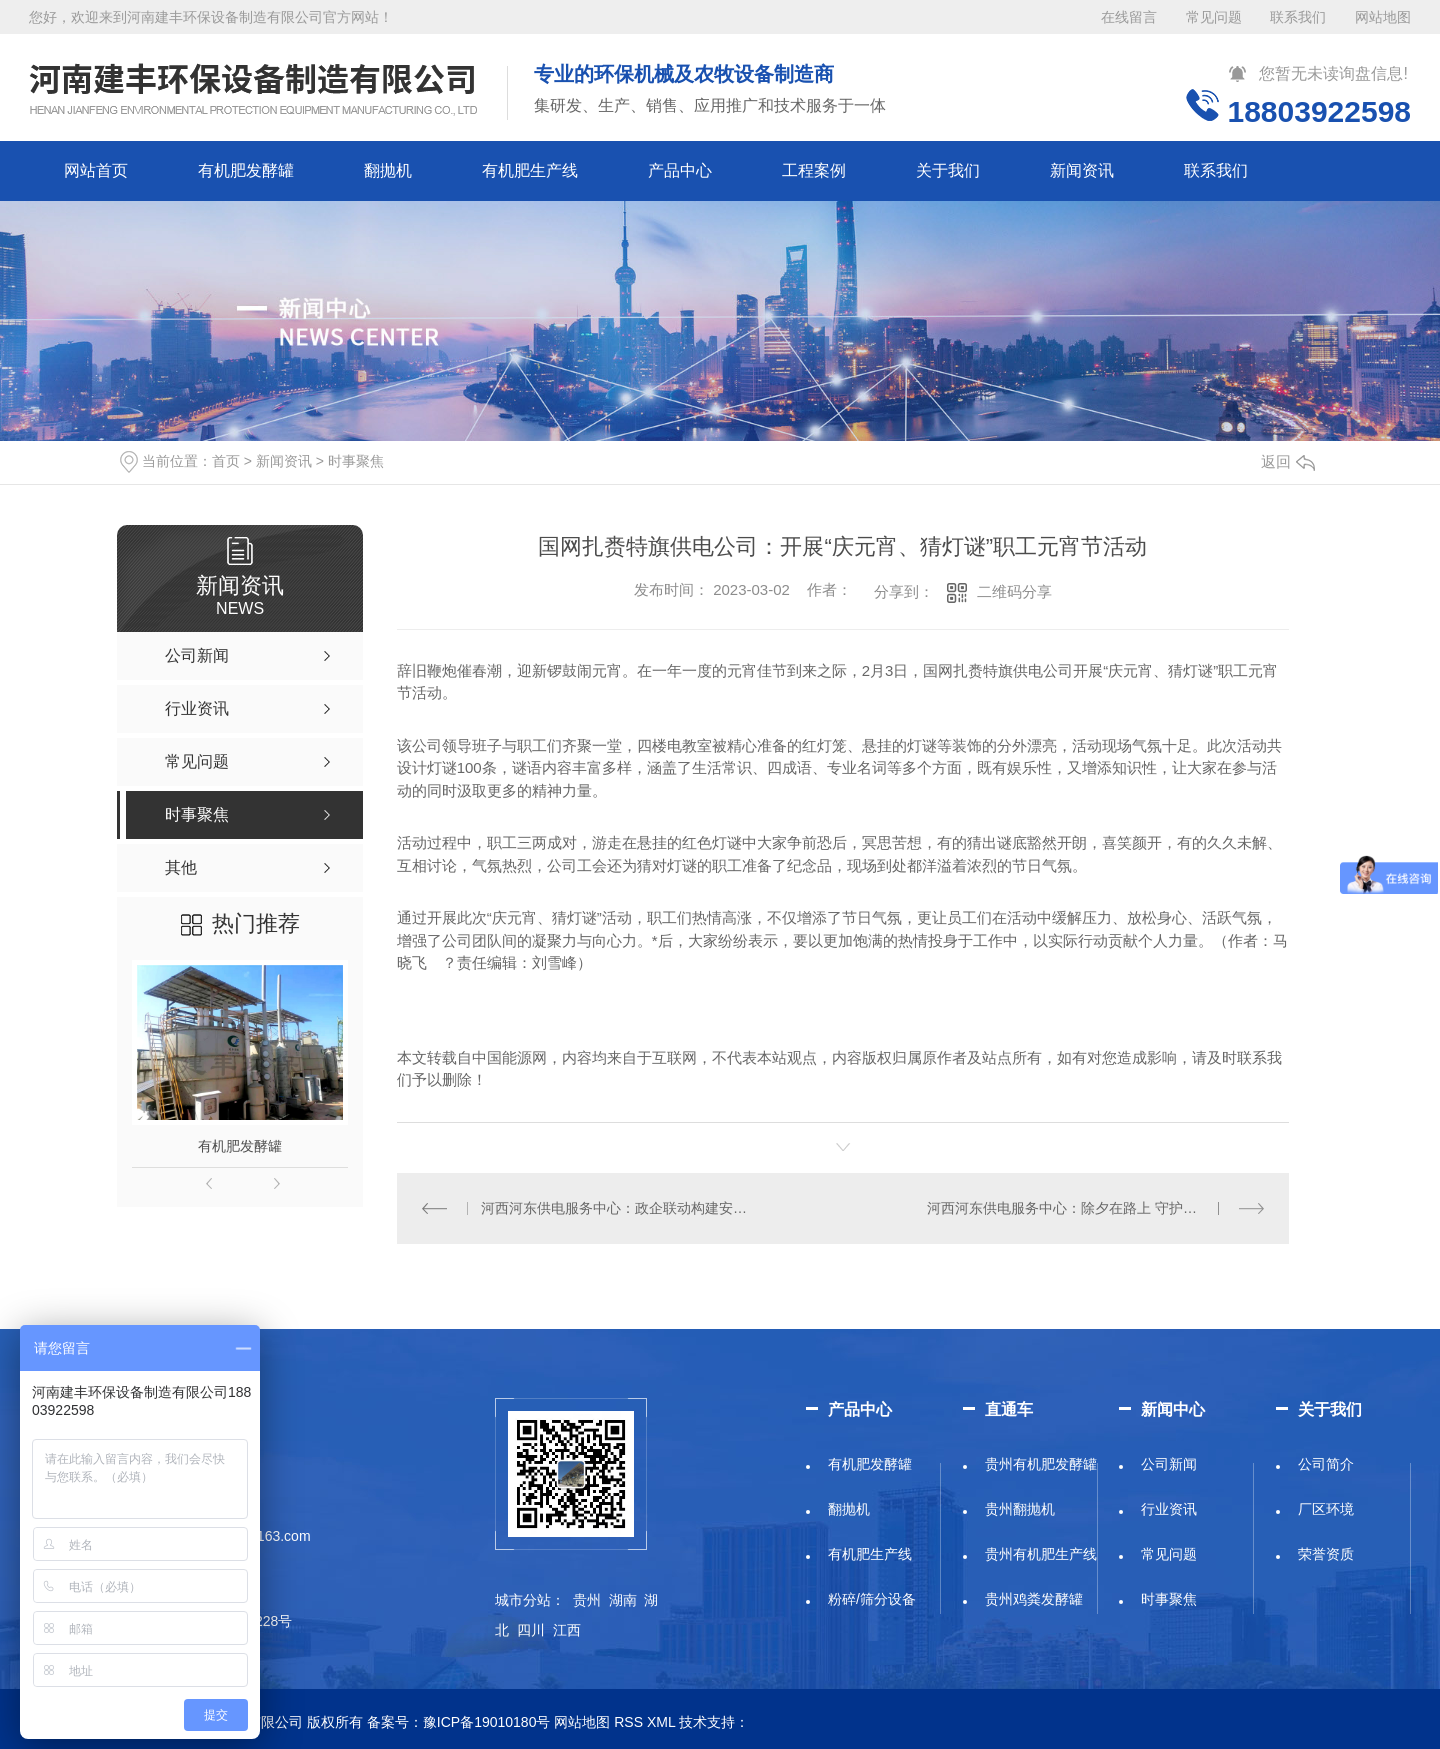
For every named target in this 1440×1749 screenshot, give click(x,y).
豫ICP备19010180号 (487, 1722)
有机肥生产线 (530, 170)
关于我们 (948, 170)
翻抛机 (388, 170)
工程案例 (814, 170)
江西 (567, 1630)
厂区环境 (1326, 1509)
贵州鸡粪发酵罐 (1034, 1599)
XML (661, 1722)
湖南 (623, 1600)
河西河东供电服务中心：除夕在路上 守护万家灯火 (1083, 1208)
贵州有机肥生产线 (1041, 1554)
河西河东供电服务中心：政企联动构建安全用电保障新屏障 (619, 1208)
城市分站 (523, 1600)
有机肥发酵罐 (246, 170)
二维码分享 (1014, 591)
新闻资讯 (1082, 170)
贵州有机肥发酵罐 (1041, 1464)
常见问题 (1214, 17)
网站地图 (1383, 17)
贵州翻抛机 (1020, 1509)
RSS (628, 1722)
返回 (1288, 461)
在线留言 (1129, 17)
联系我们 (1298, 17)
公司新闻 (1169, 1464)
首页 (226, 461)
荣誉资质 (1326, 1554)
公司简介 (1326, 1464)
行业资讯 (1169, 1509)
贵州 (587, 1600)
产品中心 (680, 170)
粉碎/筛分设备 (872, 1599)
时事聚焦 (356, 461)
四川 (531, 1630)
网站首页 (96, 170)
